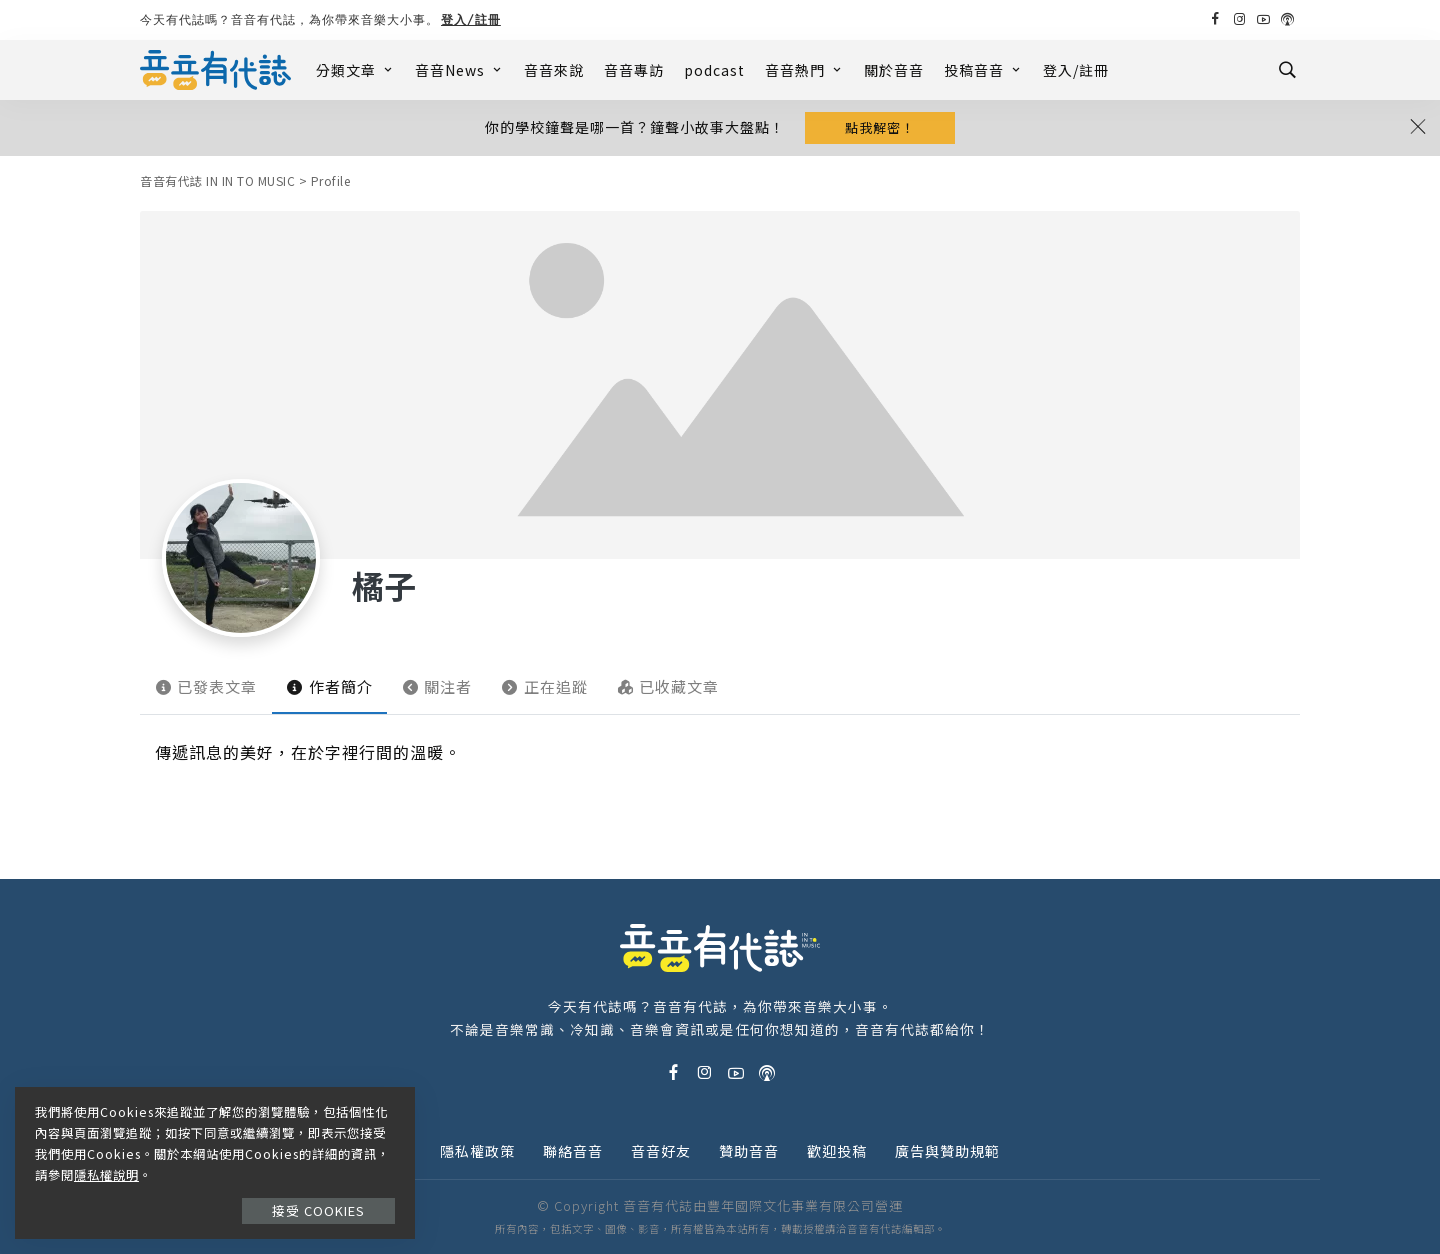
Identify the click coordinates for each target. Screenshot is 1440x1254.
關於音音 (894, 70)
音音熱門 (804, 70)
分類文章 (355, 70)
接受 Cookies (318, 1210)
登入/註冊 (471, 19)
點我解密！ (880, 127)
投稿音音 (983, 70)
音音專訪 (634, 70)
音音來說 (554, 70)
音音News (459, 70)
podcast (714, 70)
